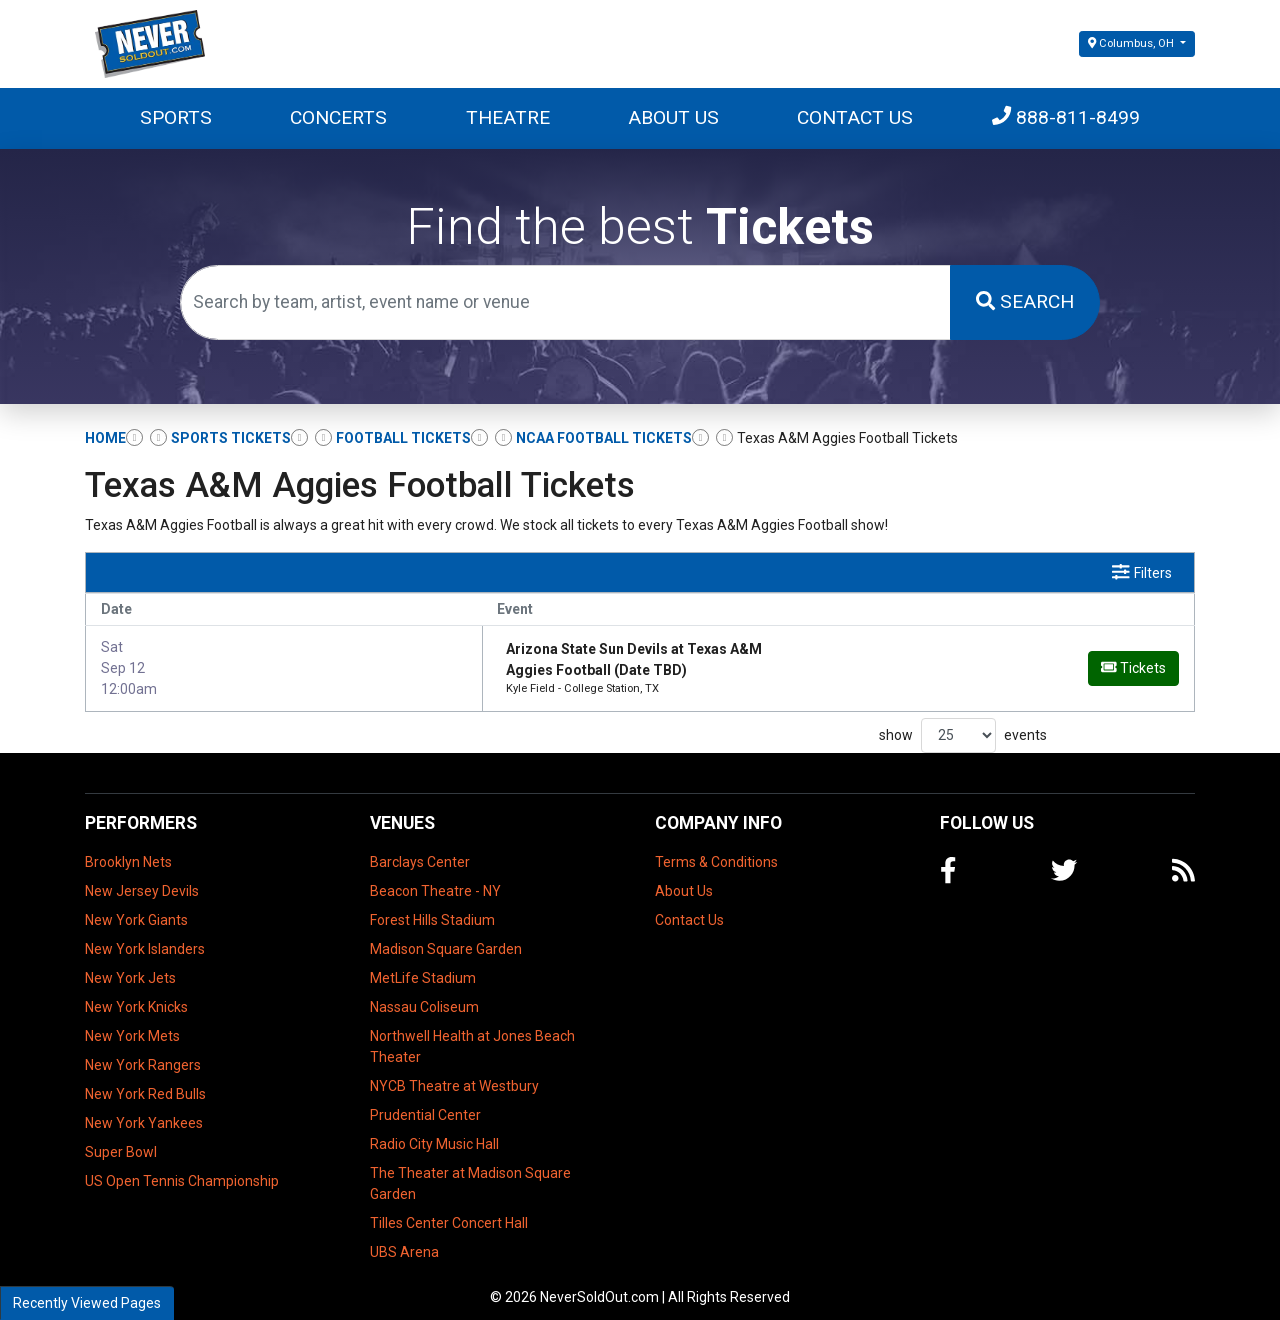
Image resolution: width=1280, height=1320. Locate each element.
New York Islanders (145, 937)
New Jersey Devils (142, 879)
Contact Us (855, 117)
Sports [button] (176, 117)
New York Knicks (136, 995)
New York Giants (136, 908)
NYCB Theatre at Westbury (454, 1074)
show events (963, 723)
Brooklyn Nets (128, 850)
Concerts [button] (338, 117)
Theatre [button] (508, 117)
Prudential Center (425, 1103)
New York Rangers (143, 1053)
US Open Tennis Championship (182, 1169)
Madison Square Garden (446, 937)
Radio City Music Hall (434, 1132)
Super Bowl (121, 1140)
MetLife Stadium (423, 966)
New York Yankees (144, 1111)
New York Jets (130, 966)
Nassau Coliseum (424, 995)
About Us (673, 117)
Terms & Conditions (716, 850)
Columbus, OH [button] (1132, 43)
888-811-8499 (1066, 117)
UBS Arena (404, 1240)
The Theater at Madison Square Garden (470, 1171)
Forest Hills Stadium (432, 908)
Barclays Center (420, 850)
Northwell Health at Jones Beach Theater (472, 1034)
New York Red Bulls (145, 1082)
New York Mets (132, 1024)
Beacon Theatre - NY (435, 879)
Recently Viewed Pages (87, 1303)
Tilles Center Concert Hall (449, 1211)
